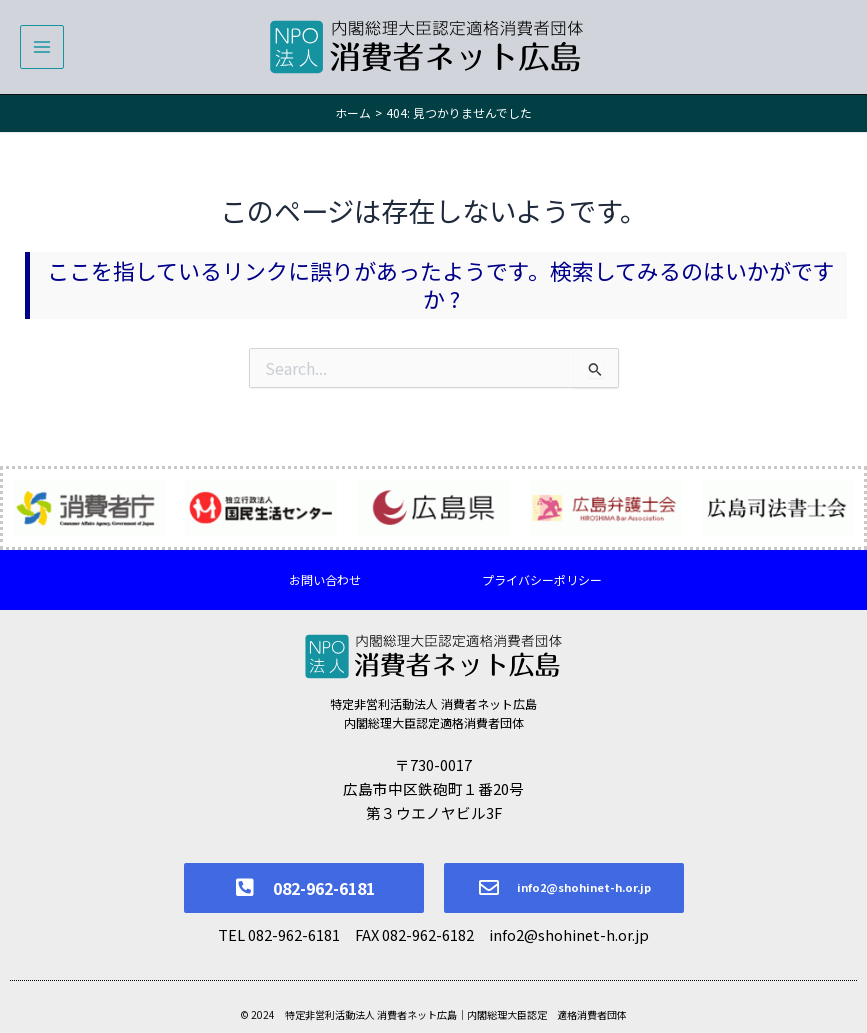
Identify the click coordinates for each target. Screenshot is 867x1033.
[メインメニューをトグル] (42, 47)
